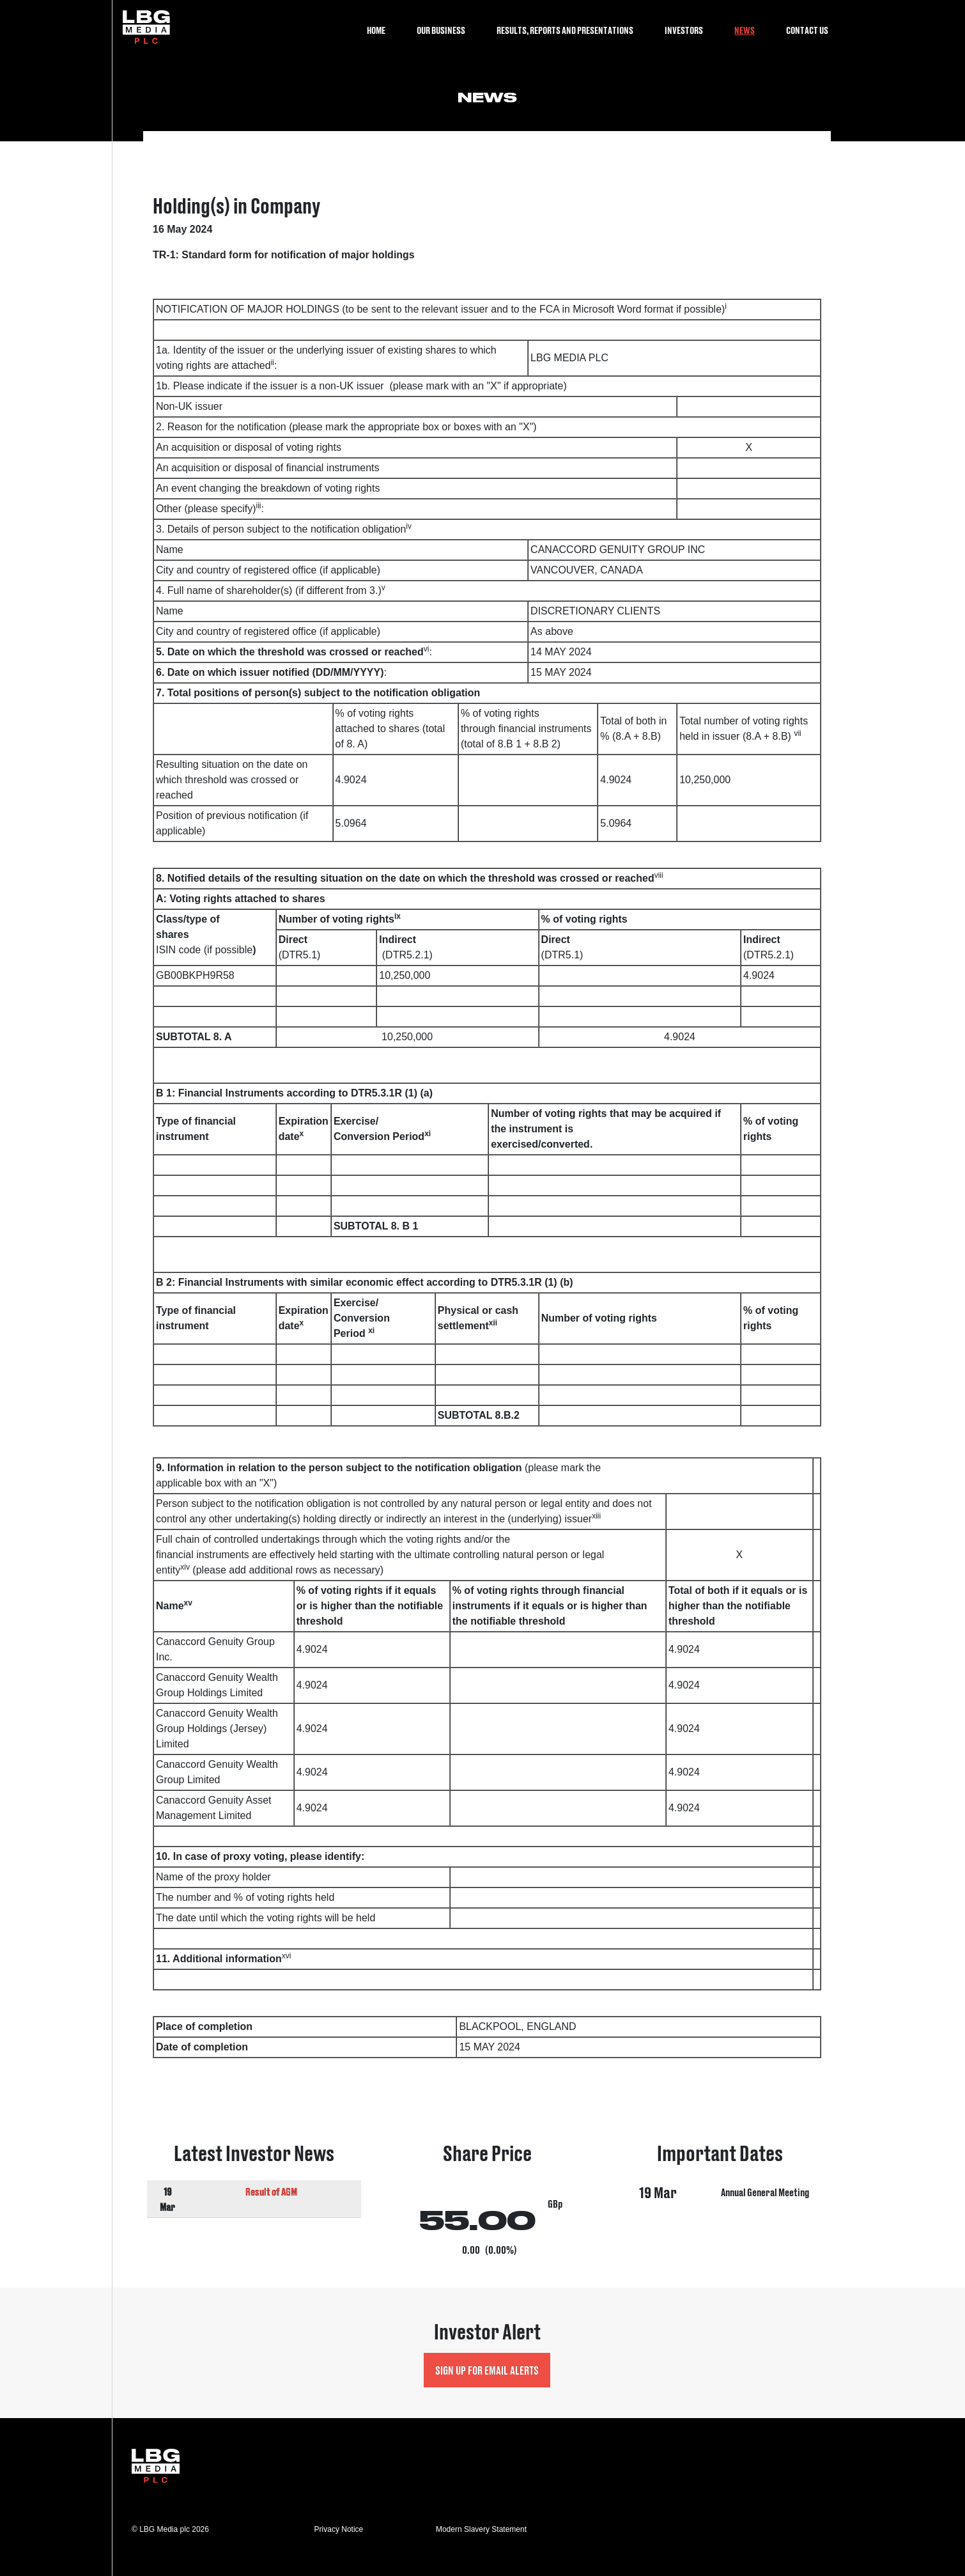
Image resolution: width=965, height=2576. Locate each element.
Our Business (441, 29)
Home (376, 29)
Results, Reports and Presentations (565, 29)
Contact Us (807, 29)
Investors (684, 29)
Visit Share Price (487, 2201)
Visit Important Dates (720, 2201)
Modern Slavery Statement (481, 2529)
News (744, 29)
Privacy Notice (339, 2529)
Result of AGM (271, 2191)
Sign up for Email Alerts (487, 2369)
